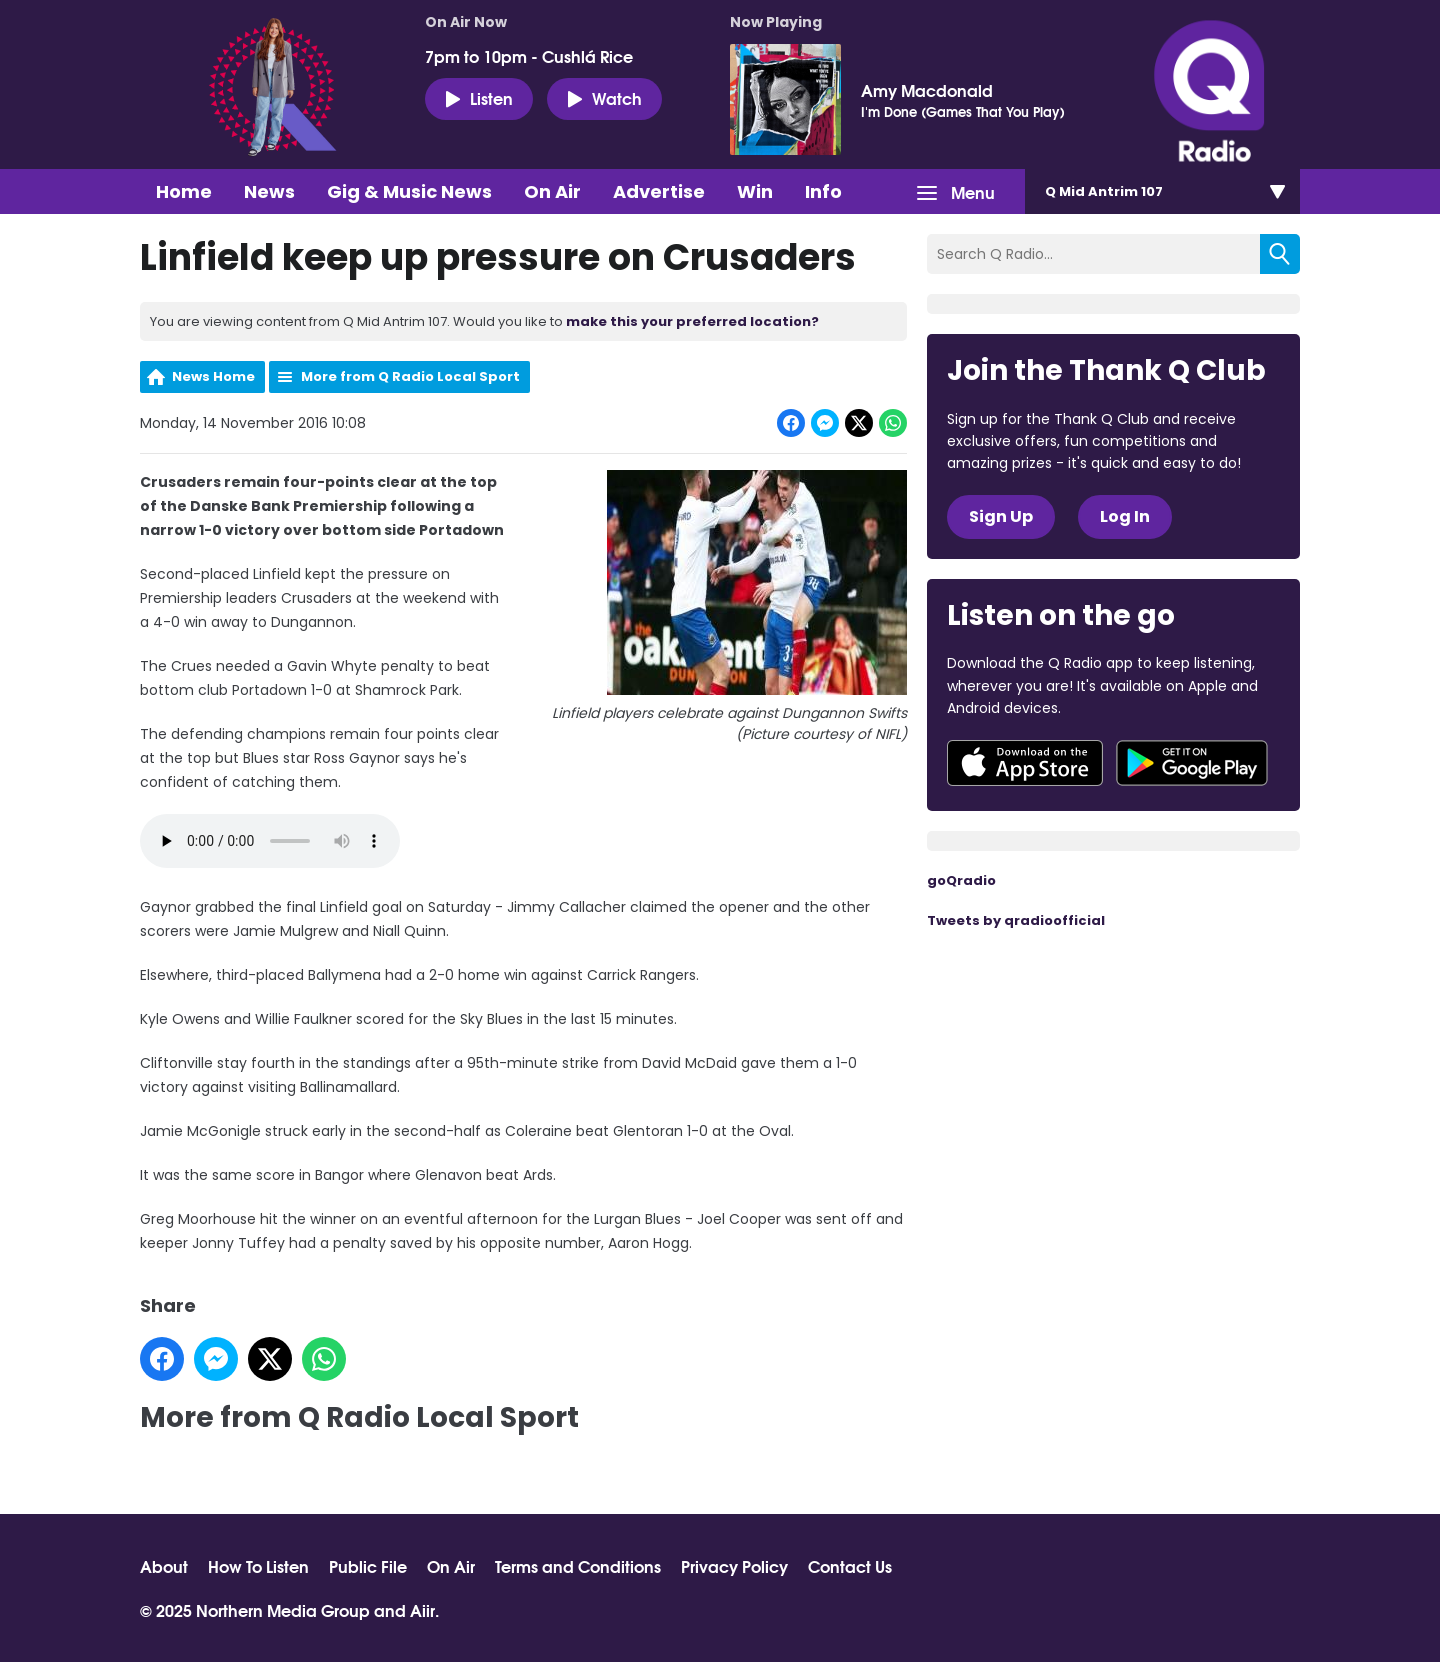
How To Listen (258, 1566)
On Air (552, 191)
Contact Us (850, 1566)
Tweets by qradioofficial (1016, 920)
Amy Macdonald (927, 90)
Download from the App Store (1025, 763)
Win (755, 191)
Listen (479, 98)
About (164, 1566)
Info (823, 191)
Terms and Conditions (578, 1566)
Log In (1125, 516)
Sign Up (1001, 516)
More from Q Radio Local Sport (410, 376)
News (269, 191)
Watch (604, 98)
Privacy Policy (734, 1566)
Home (184, 191)
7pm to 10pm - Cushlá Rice (529, 56)
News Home (213, 376)
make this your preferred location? (692, 321)
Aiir (422, 1609)
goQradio (961, 880)
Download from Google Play (1192, 763)
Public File (368, 1566)
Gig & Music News (409, 191)
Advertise (659, 191)
